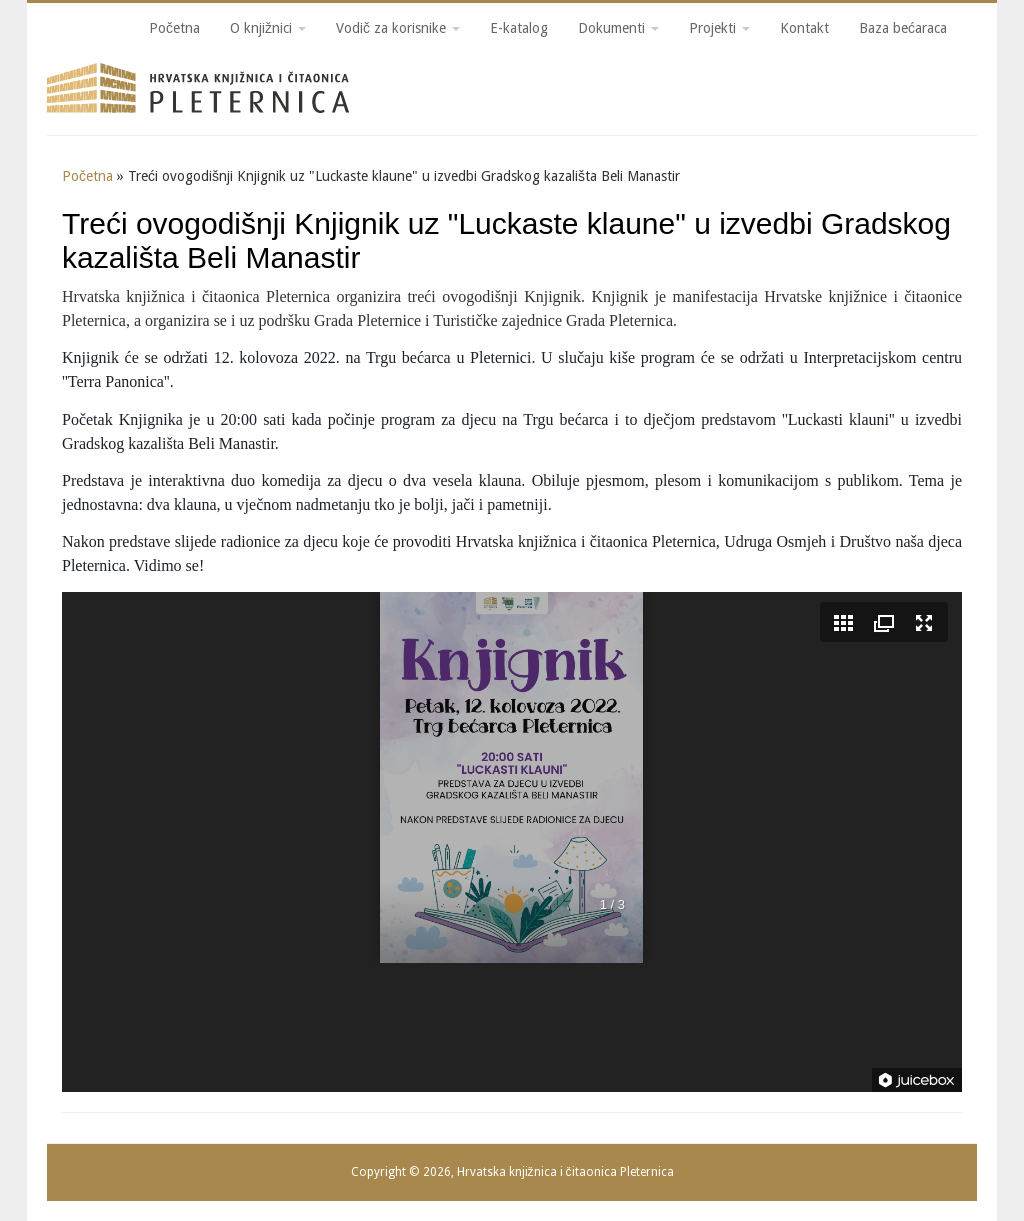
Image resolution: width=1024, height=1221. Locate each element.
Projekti (719, 28)
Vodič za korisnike (398, 28)
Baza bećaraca (903, 28)
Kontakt (804, 28)
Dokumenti (618, 28)
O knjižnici (268, 28)
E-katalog (519, 28)
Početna (174, 28)
